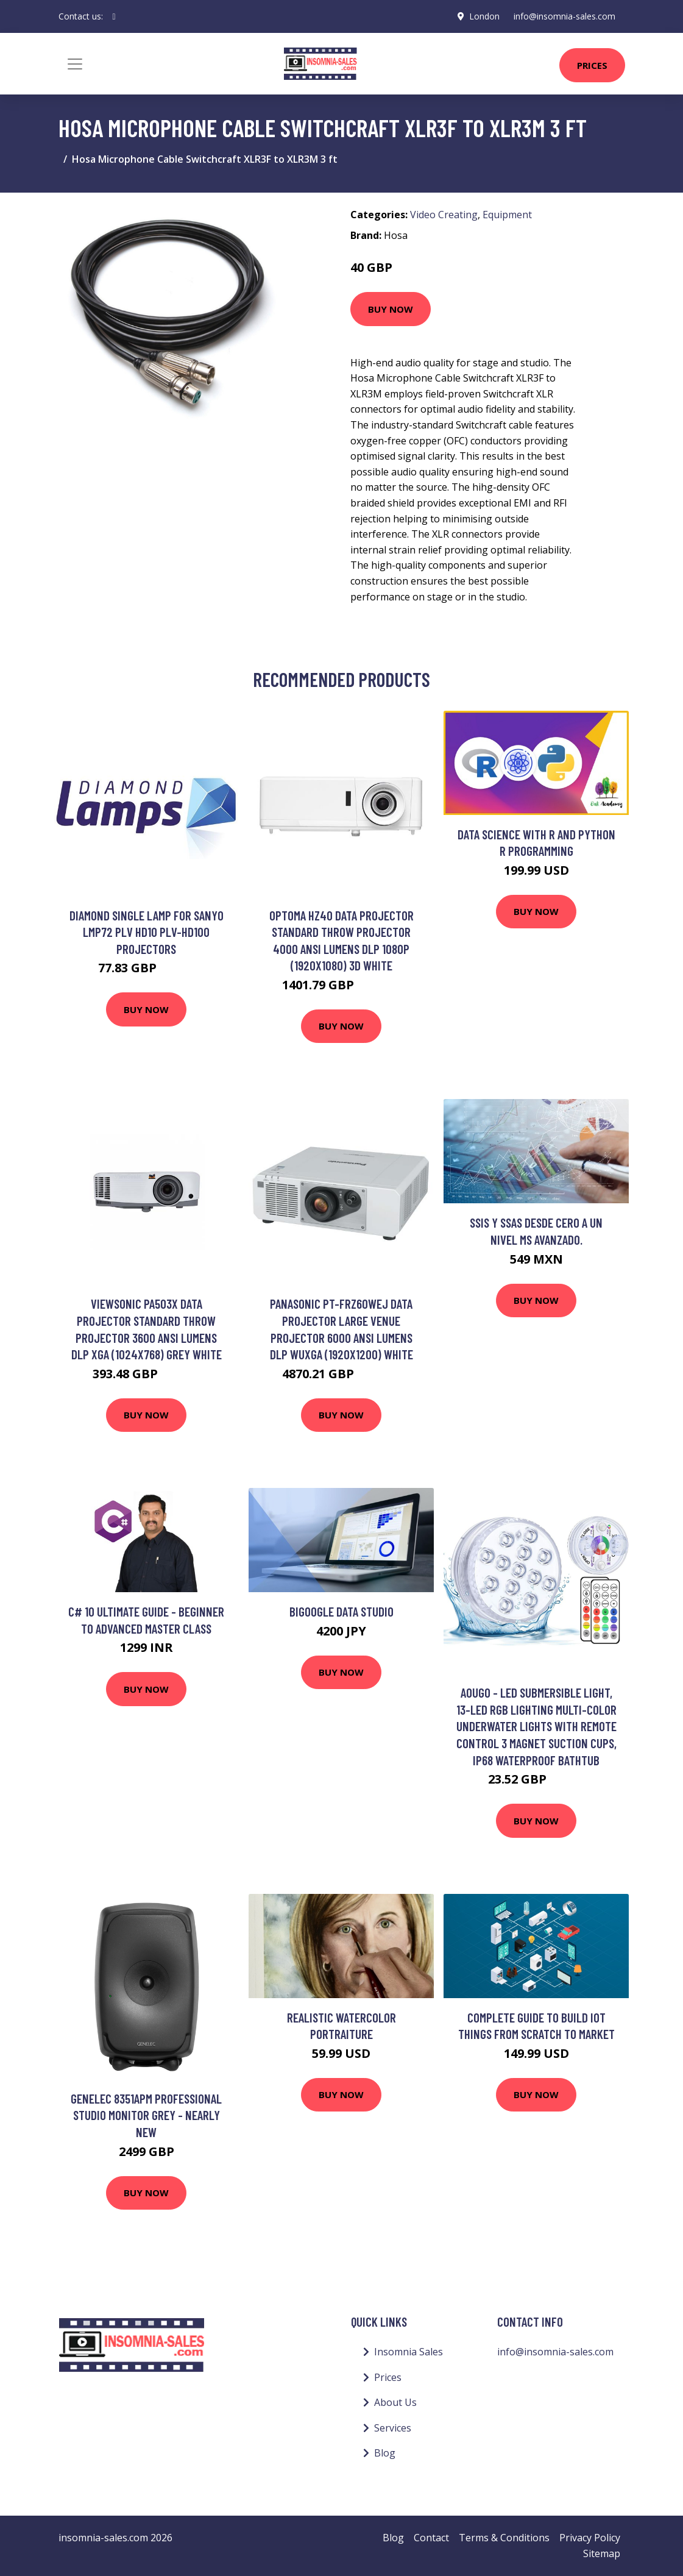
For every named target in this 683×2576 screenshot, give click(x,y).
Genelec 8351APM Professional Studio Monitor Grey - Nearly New (146, 2115)
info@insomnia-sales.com (564, 16)
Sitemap (601, 2553)
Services (392, 2428)
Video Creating (444, 214)
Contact (431, 2537)
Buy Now (390, 309)
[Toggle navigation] (74, 64)
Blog (384, 2453)
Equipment (507, 214)
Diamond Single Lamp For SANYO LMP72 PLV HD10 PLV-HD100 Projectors (146, 932)
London (484, 16)
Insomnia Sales (408, 2351)
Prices (592, 65)
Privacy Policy (589, 2537)
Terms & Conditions (504, 2537)
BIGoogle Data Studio (341, 1611)
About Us (395, 2402)
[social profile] (114, 16)
